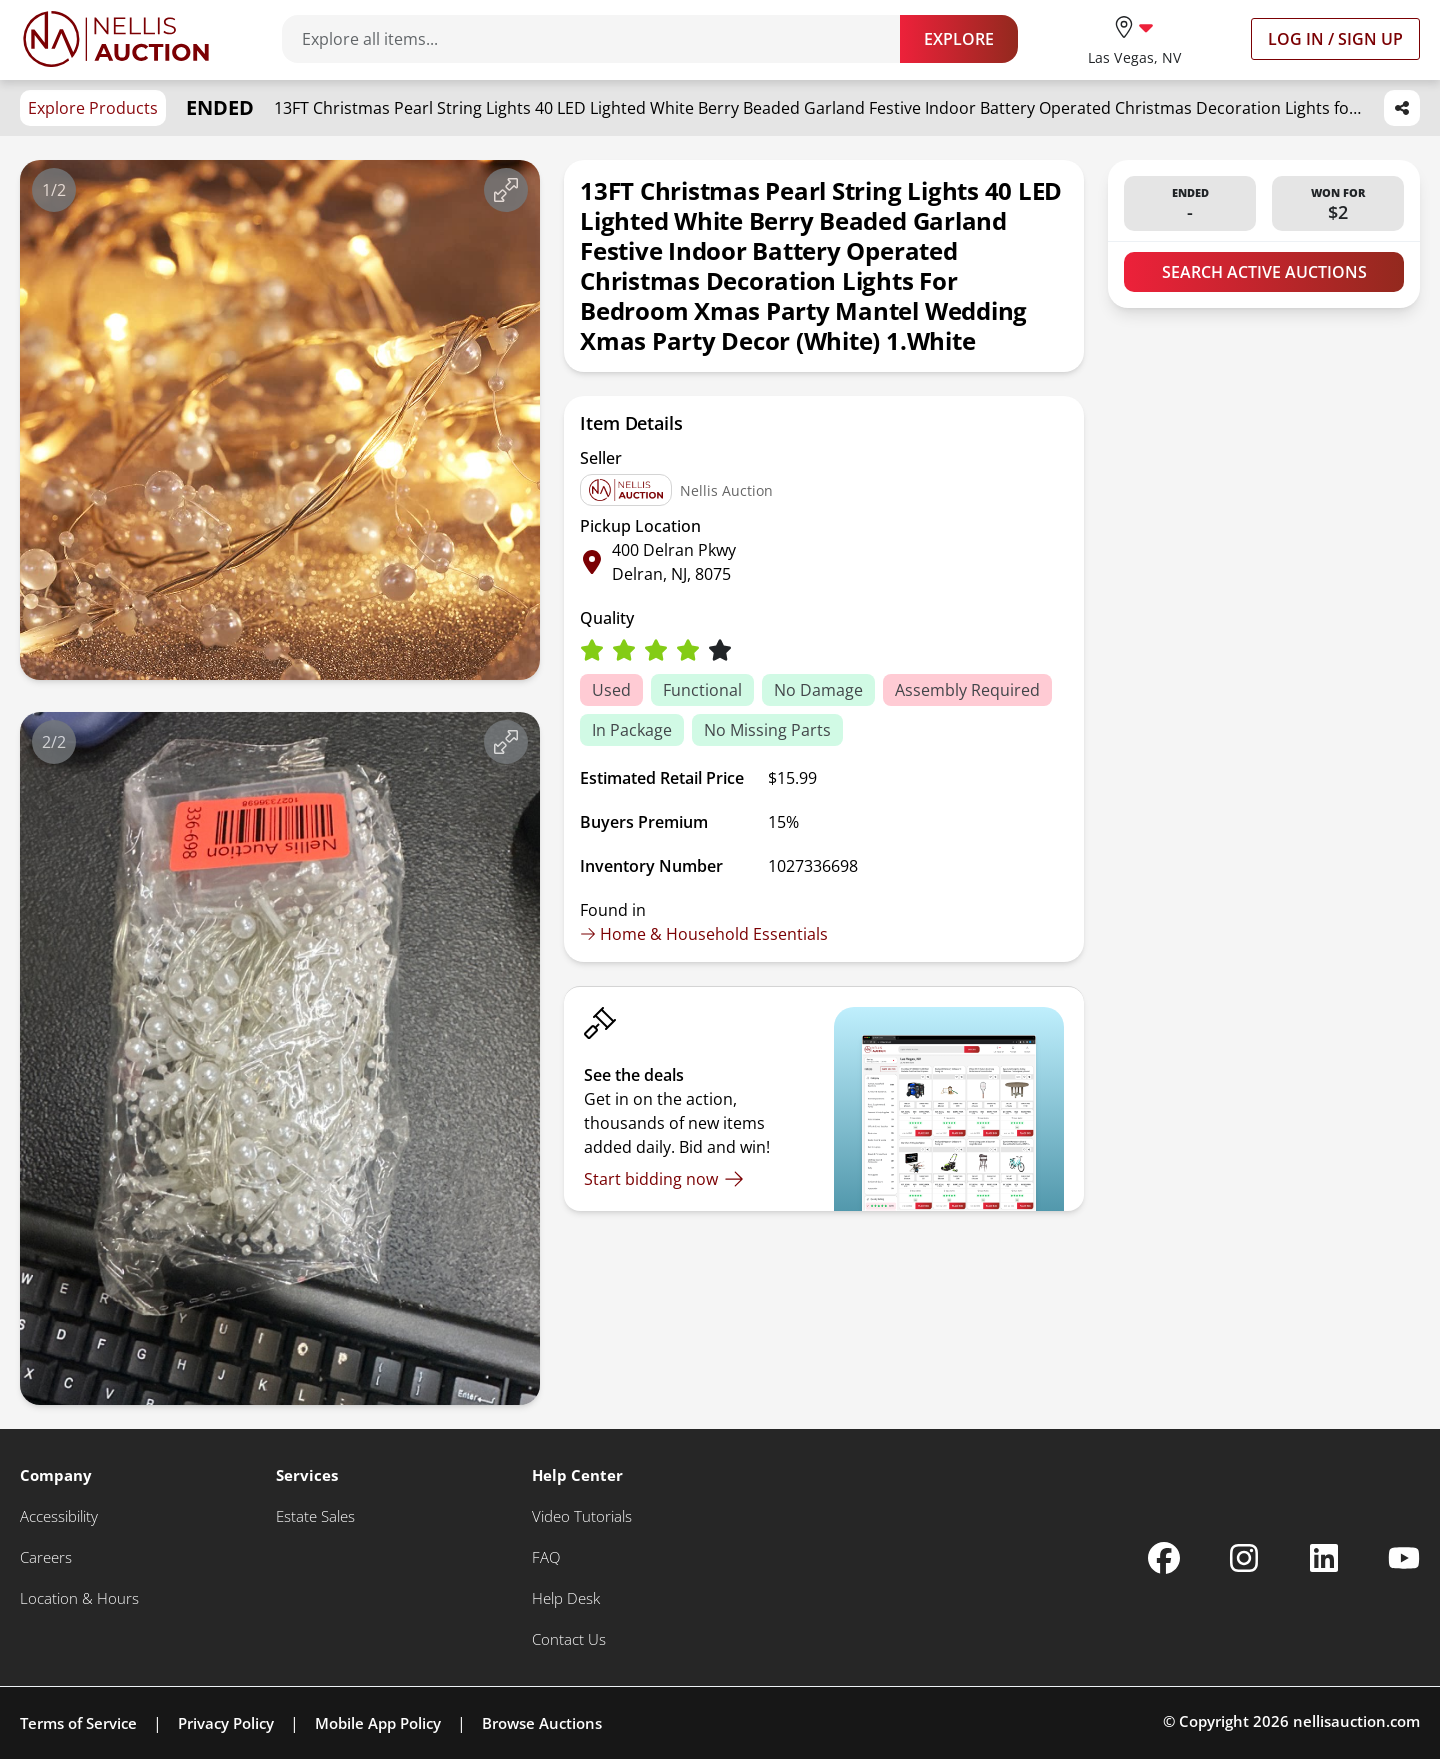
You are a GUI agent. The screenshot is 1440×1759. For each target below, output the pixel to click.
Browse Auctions (542, 1723)
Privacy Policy (226, 1723)
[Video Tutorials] (582, 1516)
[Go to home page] (116, 39)
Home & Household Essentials (704, 934)
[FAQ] (546, 1557)
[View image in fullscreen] (506, 190)
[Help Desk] (566, 1598)
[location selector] (1134, 38)
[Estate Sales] (315, 1516)
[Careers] (46, 1557)
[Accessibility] (59, 1516)
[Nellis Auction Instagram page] (1244, 1558)
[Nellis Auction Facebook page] (1164, 1558)
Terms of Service (78, 1723)
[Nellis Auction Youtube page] (1404, 1558)
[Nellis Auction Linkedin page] (1324, 1558)
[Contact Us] (569, 1639)
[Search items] (601, 39)
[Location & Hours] (79, 1598)
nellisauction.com (1356, 1721)
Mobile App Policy (378, 1723)
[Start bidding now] (664, 1179)
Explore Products (93, 108)
